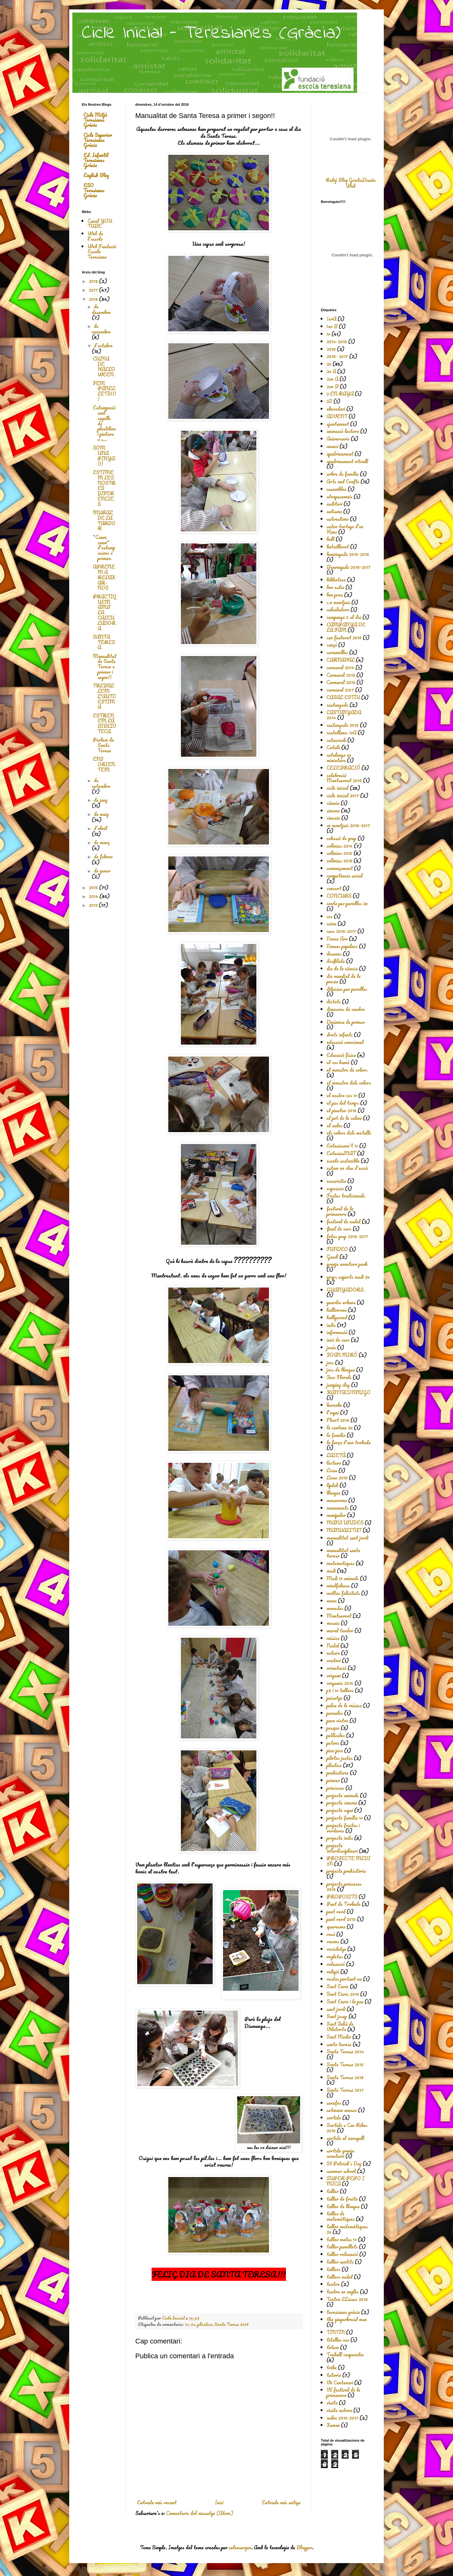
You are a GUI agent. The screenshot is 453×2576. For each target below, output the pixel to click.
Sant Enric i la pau (345, 2001)
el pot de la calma (344, 1118)
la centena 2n (340, 1427)
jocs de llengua (341, 1369)
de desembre (101, 309)
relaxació (336, 1964)
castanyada (337, 705)
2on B (332, 386)
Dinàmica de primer (346, 1022)
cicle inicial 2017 (343, 795)
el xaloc (334, 1125)
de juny (101, 800)
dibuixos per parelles (347, 989)
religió (333, 1971)
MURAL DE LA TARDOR (104, 520)
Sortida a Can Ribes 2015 (347, 2127)
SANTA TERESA (104, 642)
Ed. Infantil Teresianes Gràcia (95, 160)
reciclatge (336, 1949)
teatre (333, 2284)
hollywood (337, 1317)
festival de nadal (344, 1221)
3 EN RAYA (340, 393)
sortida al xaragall (345, 2138)
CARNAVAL (341, 660)
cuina (331, 923)
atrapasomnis (339, 496)
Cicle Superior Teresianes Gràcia (97, 140)
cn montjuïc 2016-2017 (348, 825)
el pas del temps (343, 1103)
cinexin (333, 818)
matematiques (341, 1563)
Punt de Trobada (344, 1904)
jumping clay (338, 1385)
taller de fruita (342, 2199)
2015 (94, 887)
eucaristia (336, 1181)
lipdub (332, 1485)
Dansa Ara (337, 938)
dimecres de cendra (346, 1009)
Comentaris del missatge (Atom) (199, 2513)
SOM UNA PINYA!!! (104, 455)
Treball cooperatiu (345, 2354)
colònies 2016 (339, 860)
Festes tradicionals (346, 1195)
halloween (337, 1310)
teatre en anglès (343, 2291)
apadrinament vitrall (347, 461)
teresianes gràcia (343, 2312)
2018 (94, 281)
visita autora (339, 2410)
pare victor (337, 1720)
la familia (336, 1435)
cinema (333, 810)
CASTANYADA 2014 (344, 715)
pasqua (333, 1727)
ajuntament (338, 424)
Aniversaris (338, 438)
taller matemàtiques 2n (347, 2229)
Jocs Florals (339, 1377)
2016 (94, 299)
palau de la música (344, 1705)
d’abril (100, 828)
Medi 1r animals (343, 1578)
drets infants (340, 1034)
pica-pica (335, 1750)
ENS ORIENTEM (104, 764)
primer (333, 1780)
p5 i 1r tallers (340, 1690)
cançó (332, 644)
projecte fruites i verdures (343, 1827)
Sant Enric (338, 1986)
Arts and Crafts (343, 481)
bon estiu (335, 587)
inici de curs (338, 1340)
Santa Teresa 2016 (231, 2324)
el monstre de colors (347, 1070)
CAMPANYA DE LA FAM (346, 627)
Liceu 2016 (337, 1477)
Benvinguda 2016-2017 (349, 567)
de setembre (101, 783)
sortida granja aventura (340, 2153)
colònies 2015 (339, 853)
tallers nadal (340, 2277)
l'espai (333, 1412)
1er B (332, 326)
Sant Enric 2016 (343, 1994)
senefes (334, 2103)
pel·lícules (336, 1735)
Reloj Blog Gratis (344, 180)
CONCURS (339, 896)
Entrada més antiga (281, 2502)
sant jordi (336, 2009)
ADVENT (337, 416)
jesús (331, 1347)
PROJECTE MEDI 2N (348, 1861)
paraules (335, 1713)
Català (333, 747)
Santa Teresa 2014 (345, 2051)
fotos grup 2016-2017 (347, 1236)
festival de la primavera (340, 1211)
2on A (332, 379)
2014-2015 (337, 341)
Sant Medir (339, 2036)
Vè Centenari (340, 2382)
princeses (335, 1788)
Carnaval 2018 (341, 682)
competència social (345, 875)
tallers (333, 2269)
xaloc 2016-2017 (342, 2418)
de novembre (101, 328)
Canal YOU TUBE (99, 223)
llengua (333, 1492)
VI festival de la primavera (343, 2392)
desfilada (336, 961)
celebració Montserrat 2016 (344, 778)
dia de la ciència (342, 968)
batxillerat (338, 546)
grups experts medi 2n (348, 1277)
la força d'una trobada (349, 1442)
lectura (334, 1463)
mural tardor (340, 1630)
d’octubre (103, 345)
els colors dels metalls (349, 1132)
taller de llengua (343, 2206)
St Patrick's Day (344, 2163)
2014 (94, 896)
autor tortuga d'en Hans (345, 529)
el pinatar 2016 (341, 1110)
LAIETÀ (336, 1455)
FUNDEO (337, 1249)
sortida (334, 2117)
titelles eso (338, 2339)
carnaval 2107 (340, 689)
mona (332, 1600)
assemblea (336, 489)
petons (333, 1743)
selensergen (240, 2547)
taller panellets (342, 2246)
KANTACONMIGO (349, 1392)
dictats (334, 1001)
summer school (341, 2171)
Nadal (333, 1645)
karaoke (334, 1405)
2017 (94, 290)
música (333, 1638)
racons (333, 1941)
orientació (336, 1668)
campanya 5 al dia (344, 617)
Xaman (333, 2425)
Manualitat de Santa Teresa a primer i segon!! (104, 666)
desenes (334, 953)
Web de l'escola (95, 236)
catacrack (336, 740)
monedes (335, 1608)
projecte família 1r (345, 1817)
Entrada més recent (156, 2502)
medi (331, 1570)
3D (329, 401)
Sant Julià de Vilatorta (340, 2026)
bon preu (335, 594)
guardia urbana (341, 1302)
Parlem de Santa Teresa (103, 745)
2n (193, 2324)
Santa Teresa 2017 (345, 2090)
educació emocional (345, 1042)
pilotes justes (340, 1758)
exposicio (335, 1188)
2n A (331, 371)
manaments (338, 1508)
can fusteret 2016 (344, 637)
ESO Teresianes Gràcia (93, 190)
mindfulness (338, 1585)
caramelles (337, 652)
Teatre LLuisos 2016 (347, 2299)
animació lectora (343, 431)
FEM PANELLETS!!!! (104, 391)
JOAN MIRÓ (342, 1355)
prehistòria (338, 1772)
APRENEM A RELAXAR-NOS (104, 577)
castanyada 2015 (343, 725)
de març (101, 842)
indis (331, 1325)
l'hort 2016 (338, 1420)
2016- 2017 (337, 356)
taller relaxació (342, 2254)
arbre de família (343, 474)
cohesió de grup (341, 838)
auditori (334, 504)
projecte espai (340, 1810)
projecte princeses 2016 (344, 1886)
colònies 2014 (340, 846)
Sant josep (337, 2016)
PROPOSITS (342, 1896)
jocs (330, 1362)
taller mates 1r (342, 2239)
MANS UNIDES (345, 1522)
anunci (332, 446)
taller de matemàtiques (341, 2216)
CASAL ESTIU (343, 697)
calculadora (338, 609)
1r (187, 2324)
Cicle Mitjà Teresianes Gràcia (95, 120)
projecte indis (340, 1838)
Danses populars (342, 946)
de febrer (103, 856)
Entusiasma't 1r (342, 1145)
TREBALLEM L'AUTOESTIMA (104, 696)
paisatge (334, 1698)
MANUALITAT (344, 1530)
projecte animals (343, 1795)
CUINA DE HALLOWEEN (104, 366)
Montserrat (339, 1615)
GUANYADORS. (346, 1290)
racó (331, 1934)
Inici (219, 2502)
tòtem (333, 2347)
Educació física (341, 1055)
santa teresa (339, 2044)
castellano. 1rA (341, 732)
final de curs (339, 1228)
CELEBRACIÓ (343, 768)
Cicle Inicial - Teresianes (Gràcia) (211, 33)
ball (330, 539)
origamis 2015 (340, 1683)
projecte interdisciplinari (342, 1848)
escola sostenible (343, 1161)
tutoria (334, 2375)
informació (337, 1332)
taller (332, 2191)
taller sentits (340, 2261)
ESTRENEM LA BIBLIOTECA (104, 723)
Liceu (332, 1470)
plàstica (204, 2324)
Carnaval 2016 (341, 675)
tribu (332, 2367)
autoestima (338, 519)
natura (333, 1653)
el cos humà (338, 1062)
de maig (101, 814)
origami (334, 1675)
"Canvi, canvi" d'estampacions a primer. (104, 547)
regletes (335, 1956)
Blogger (304, 2547)
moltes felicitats (343, 1593)
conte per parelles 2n (347, 903)
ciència (333, 803)
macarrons (337, 1500)
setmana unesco (342, 2110)
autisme (334, 511)
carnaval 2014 (340, 667)
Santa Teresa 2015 (345, 2064)
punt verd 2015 (341, 1919)
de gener (102, 870)
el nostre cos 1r (342, 1095)
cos (330, 916)
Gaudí (332, 1256)
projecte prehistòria (346, 1871)
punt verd (336, 1911)
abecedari (336, 408)
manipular (336, 1515)
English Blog (96, 175)
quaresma (336, 1926)
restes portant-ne (344, 1979)
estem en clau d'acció (347, 1168)
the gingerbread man (347, 2319)
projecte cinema (342, 1802)
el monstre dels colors (349, 1082)
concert (334, 888)
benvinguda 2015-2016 (348, 554)
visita (332, 2402)
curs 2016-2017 (341, 931)
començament (340, 868)
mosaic (333, 1623)
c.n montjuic (338, 602)
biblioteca (336, 579)
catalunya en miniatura (339, 757)
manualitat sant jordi (347, 1537)
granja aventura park (347, 1264)
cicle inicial (338, 788)
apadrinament (340, 453)
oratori (334, 1660)
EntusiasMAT (341, 1153)
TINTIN (336, 2332)
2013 (94, 905)
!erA (331, 319)
